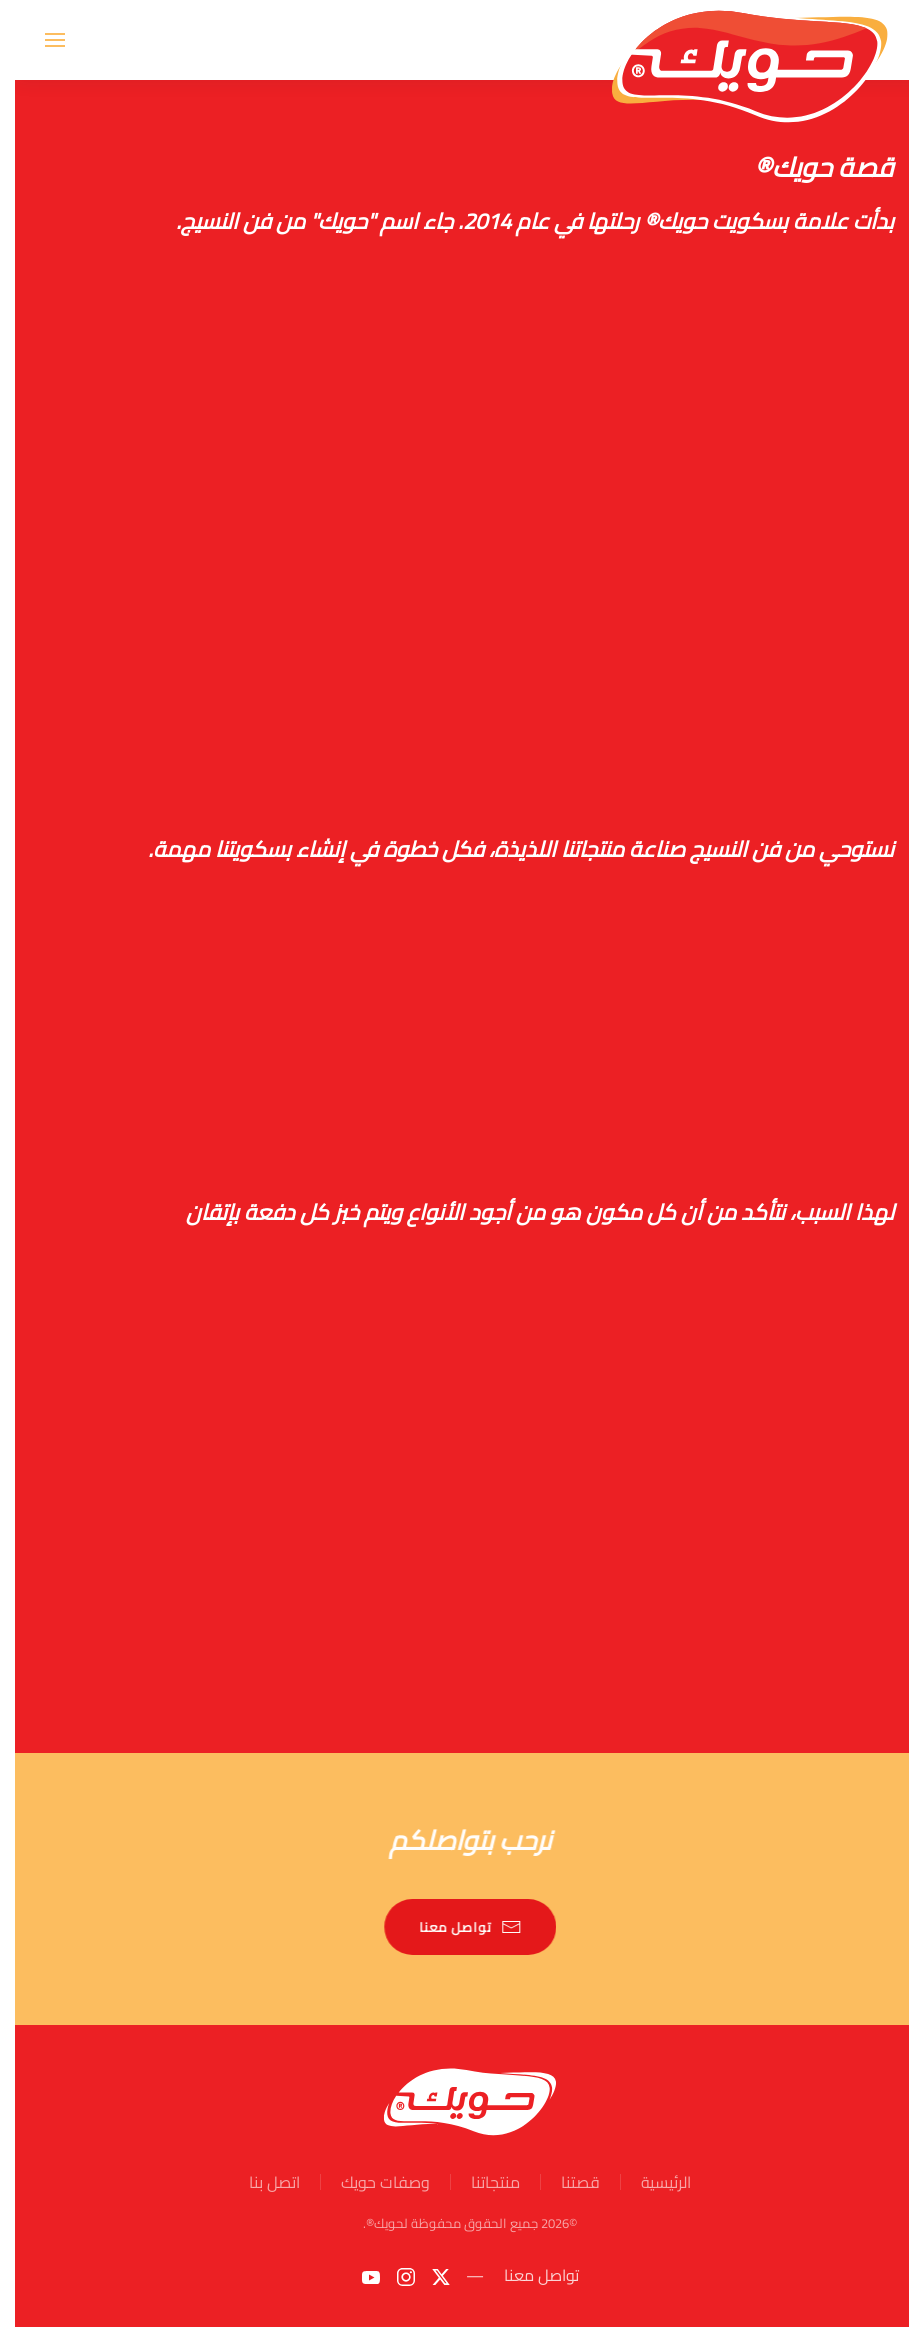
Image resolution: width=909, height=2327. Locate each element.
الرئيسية (651, 2182)
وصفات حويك (370, 2182)
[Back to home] (735, 40)
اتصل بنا (259, 2182)
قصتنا (565, 2182)
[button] (40, 40)
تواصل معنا (457, 1927)
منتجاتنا (480, 2182)
